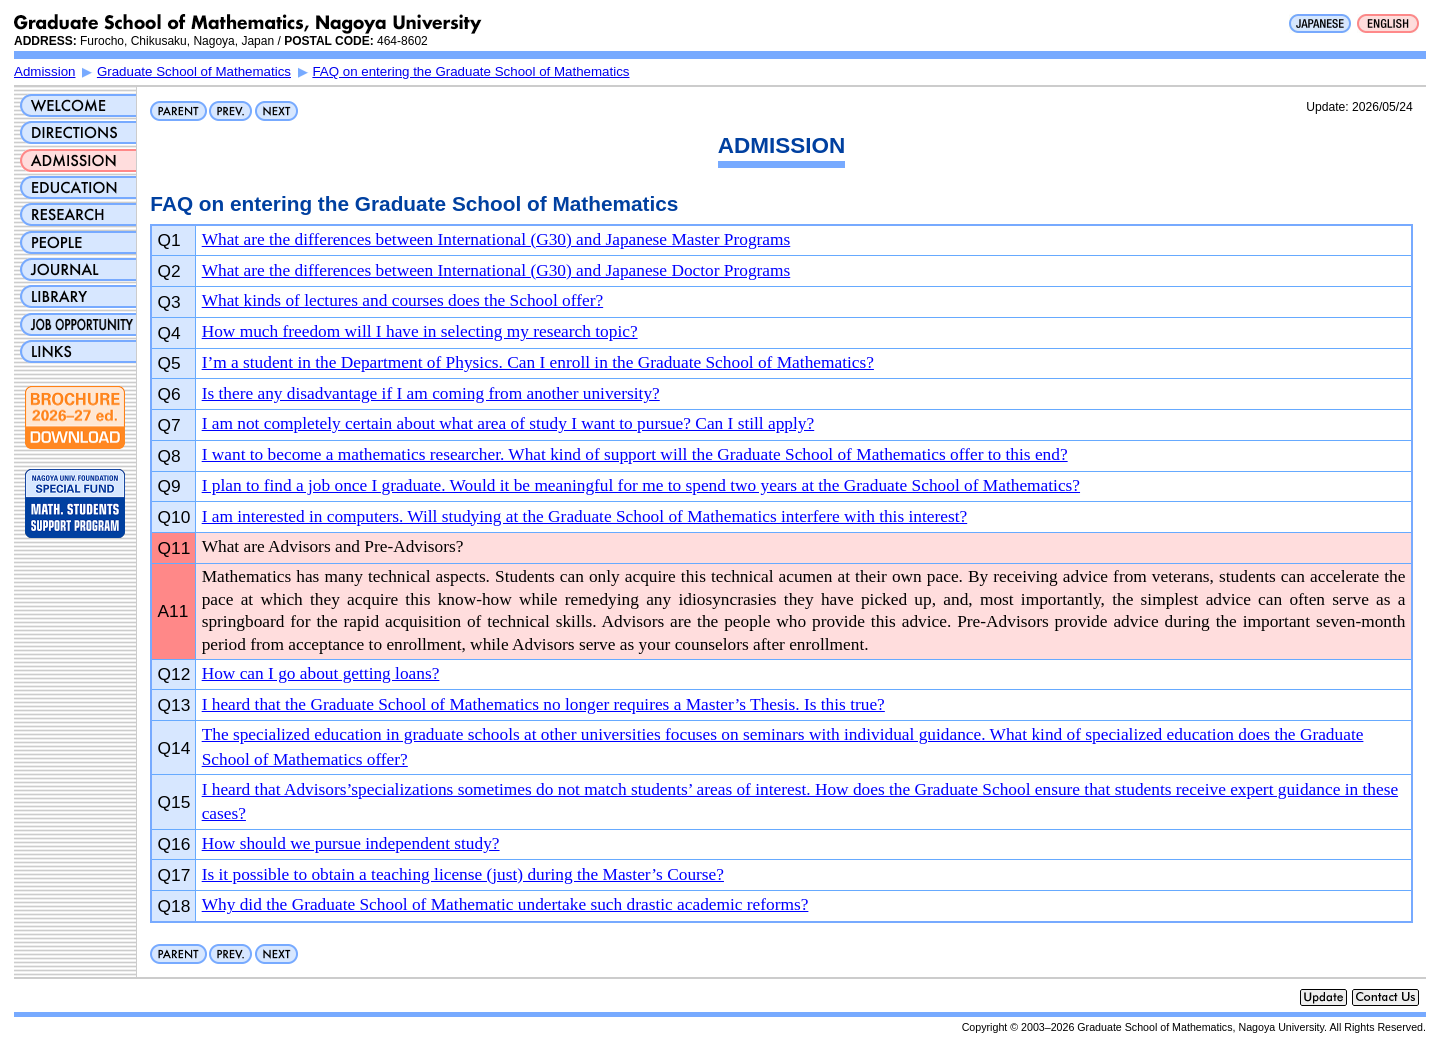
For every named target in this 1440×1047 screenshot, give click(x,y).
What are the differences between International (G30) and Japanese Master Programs (496, 239)
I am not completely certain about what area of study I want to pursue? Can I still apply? (508, 423)
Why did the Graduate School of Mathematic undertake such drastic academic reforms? (505, 904)
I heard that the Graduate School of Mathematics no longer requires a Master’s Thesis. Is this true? (543, 704)
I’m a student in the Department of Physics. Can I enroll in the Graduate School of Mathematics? (538, 362)
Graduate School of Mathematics (194, 71)
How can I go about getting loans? (321, 673)
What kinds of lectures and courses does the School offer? (402, 300)
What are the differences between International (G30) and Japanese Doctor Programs (496, 270)
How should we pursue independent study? (351, 843)
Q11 (174, 548)
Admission (44, 71)
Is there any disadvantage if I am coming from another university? (431, 393)
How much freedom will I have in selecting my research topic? (420, 331)
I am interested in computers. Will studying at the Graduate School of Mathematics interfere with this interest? (585, 516)
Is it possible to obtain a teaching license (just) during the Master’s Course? (463, 874)
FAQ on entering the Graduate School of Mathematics (470, 71)
